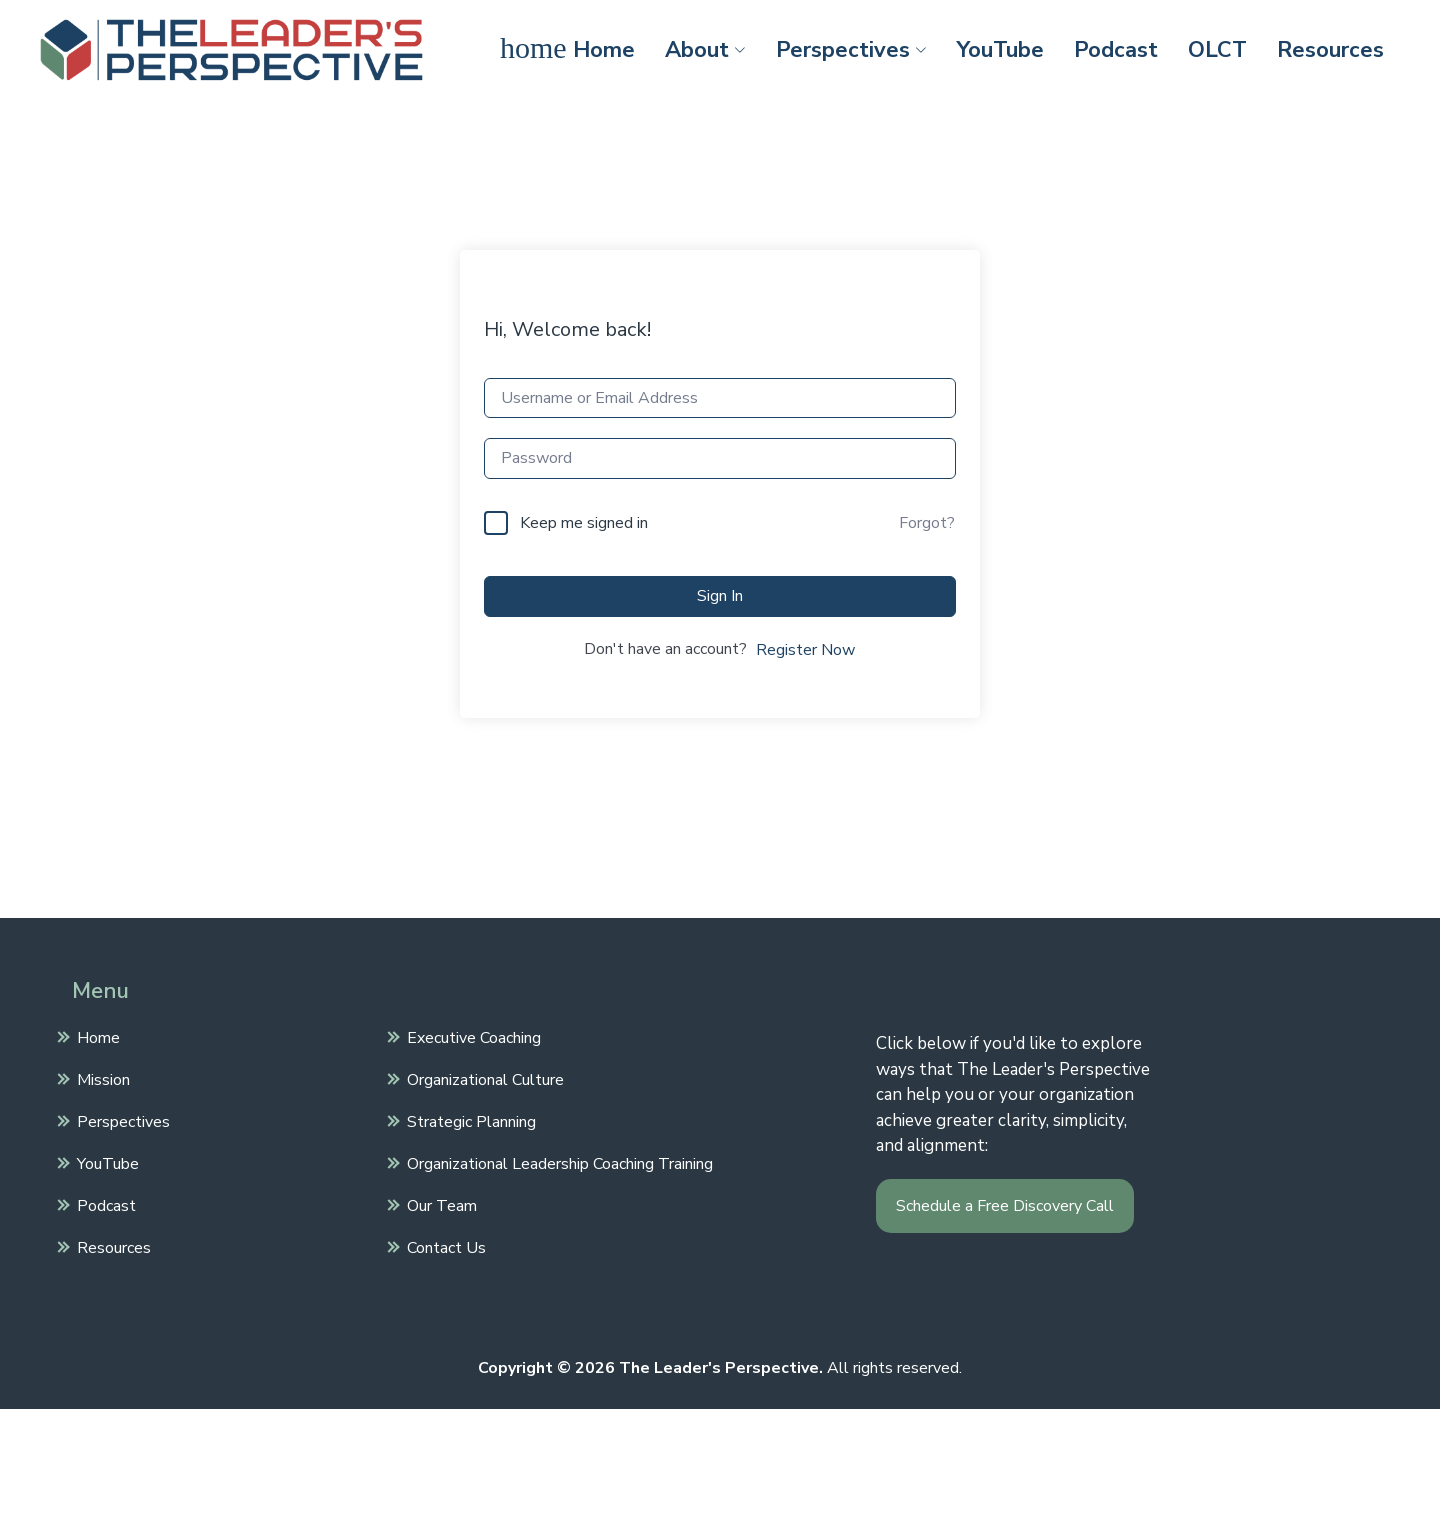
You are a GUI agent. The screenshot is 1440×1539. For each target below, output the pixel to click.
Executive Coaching (471, 1036)
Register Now (805, 650)
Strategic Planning (469, 1120)
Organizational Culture (483, 1078)
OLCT (1217, 50)
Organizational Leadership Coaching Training (557, 1162)
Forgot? (927, 523)
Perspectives (851, 50)
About (705, 50)
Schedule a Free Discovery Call (1005, 1206)
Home (567, 48)
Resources (1330, 50)
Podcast (1116, 50)
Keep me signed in (584, 523)
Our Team (439, 1204)
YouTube (1000, 50)
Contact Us (444, 1246)
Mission (101, 1078)
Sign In (720, 596)
